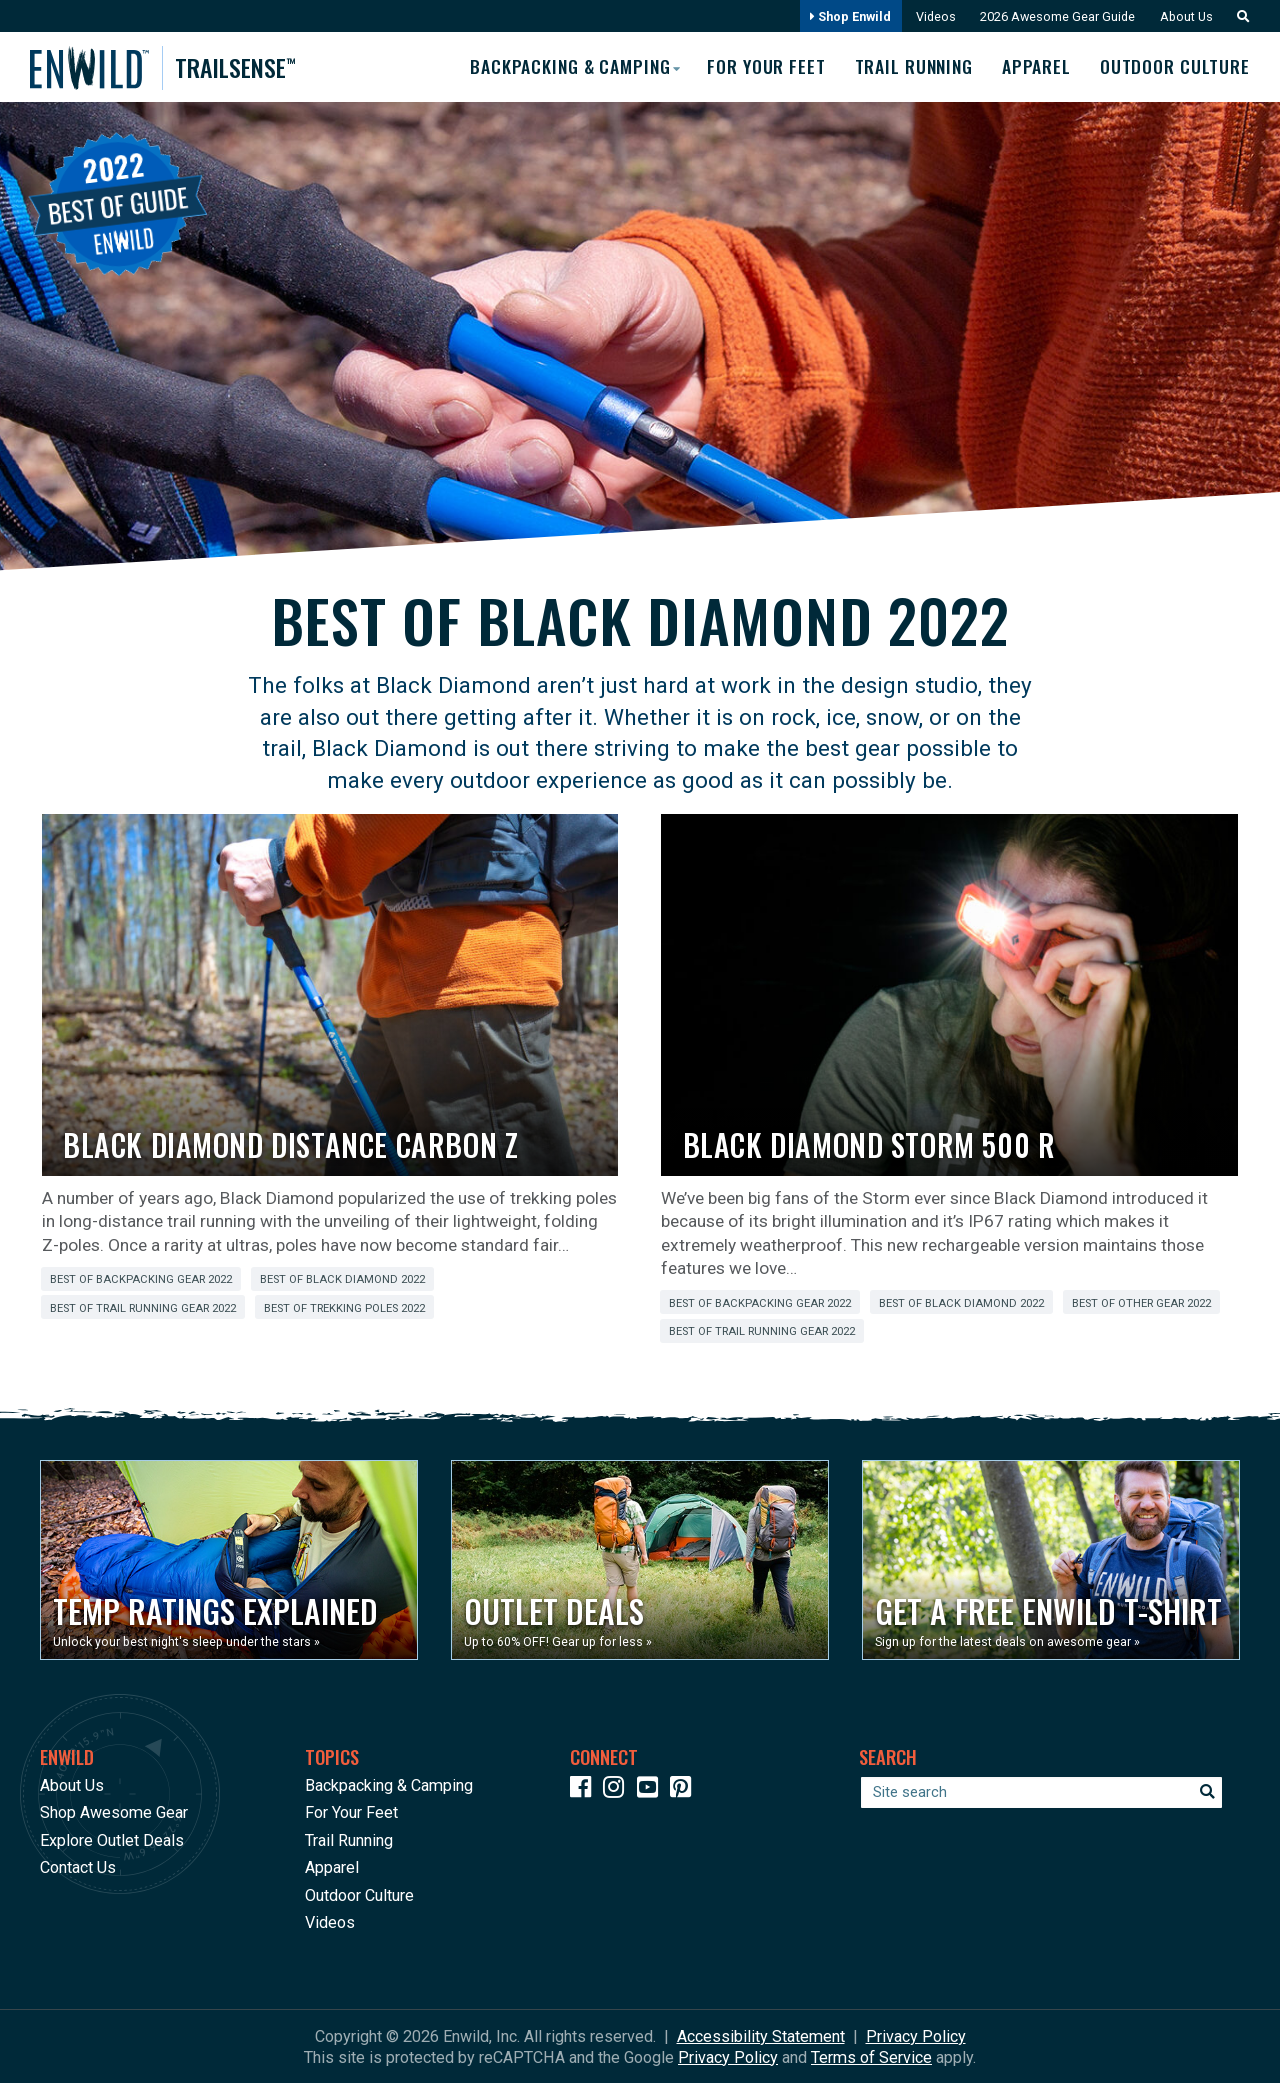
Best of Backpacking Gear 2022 (141, 1279)
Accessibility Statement (761, 2035)
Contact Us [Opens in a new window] (78, 1867)
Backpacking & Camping (389, 1784)
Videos (931, 16)
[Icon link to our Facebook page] (585, 1789)
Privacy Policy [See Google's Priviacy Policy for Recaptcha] (728, 2056)
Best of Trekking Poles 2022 (344, 1307)
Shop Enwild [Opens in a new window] (845, 16)
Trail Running (911, 67)
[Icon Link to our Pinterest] (685, 1789)
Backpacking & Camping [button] (562, 66)
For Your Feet (761, 67)
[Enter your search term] (1041, 1791)
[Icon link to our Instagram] (618, 1789)
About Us (1185, 16)
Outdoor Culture (1175, 67)
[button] (1238, 16)
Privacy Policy (916, 2035)
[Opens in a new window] (229, 1560)
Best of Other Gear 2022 (1141, 1302)
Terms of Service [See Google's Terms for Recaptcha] (871, 2056)
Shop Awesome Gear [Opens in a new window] (114, 1812)
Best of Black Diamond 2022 (342, 1279)
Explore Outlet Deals (112, 1839)
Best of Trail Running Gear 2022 (143, 1307)
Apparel (1035, 67)
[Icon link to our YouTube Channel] (652, 1789)
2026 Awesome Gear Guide (1054, 16)
